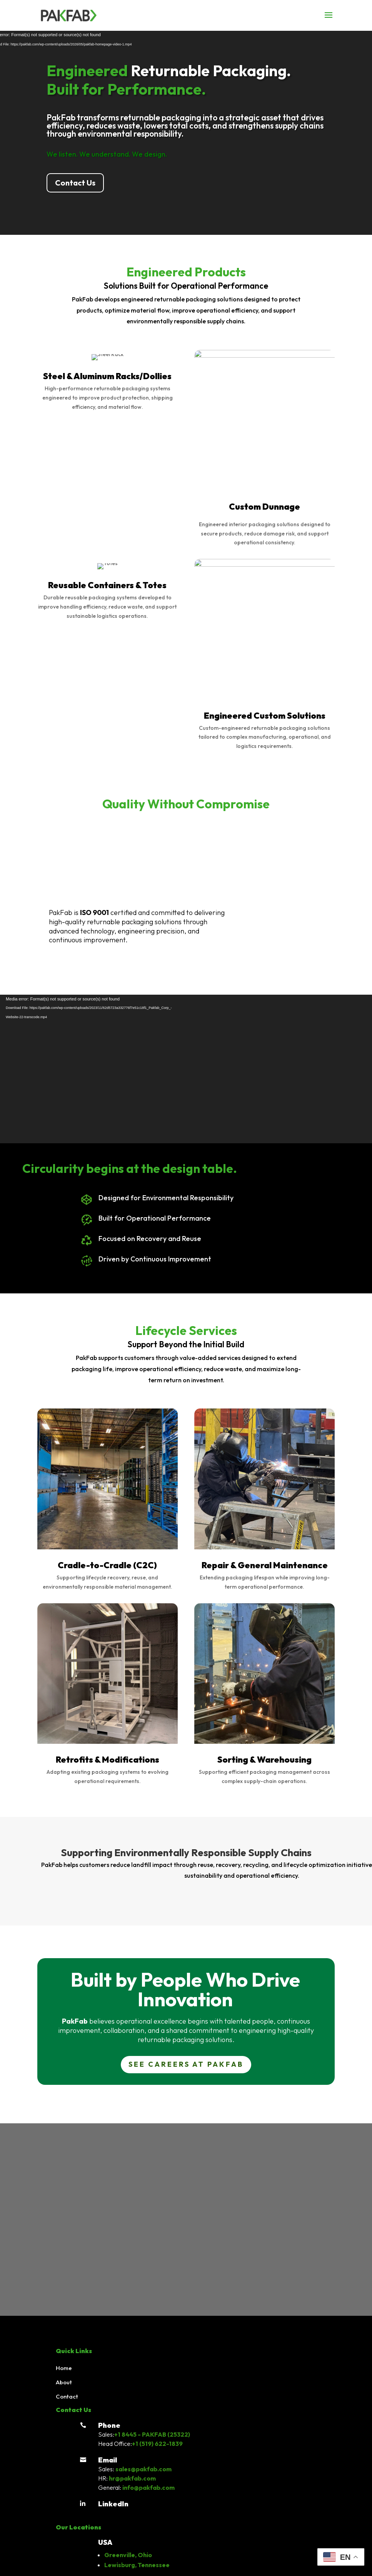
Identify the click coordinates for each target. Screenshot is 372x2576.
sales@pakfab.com (143, 2469)
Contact (67, 2396)
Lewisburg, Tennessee (137, 2565)
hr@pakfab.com (132, 2478)
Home (64, 2368)
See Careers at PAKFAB (186, 2064)
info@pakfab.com (148, 2487)
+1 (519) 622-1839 (157, 2443)
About (64, 2382)
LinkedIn (113, 2503)
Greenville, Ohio (128, 2555)
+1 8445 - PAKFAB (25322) (152, 2434)
